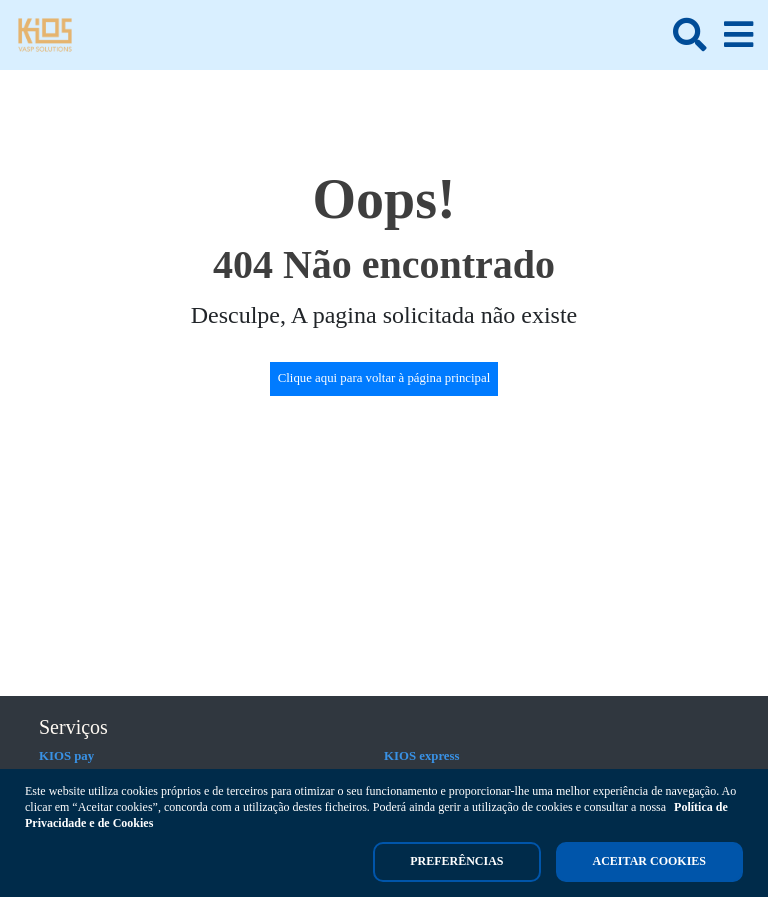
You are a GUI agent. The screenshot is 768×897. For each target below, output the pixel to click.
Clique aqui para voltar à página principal (384, 378)
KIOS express (422, 756)
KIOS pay (66, 756)
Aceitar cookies (649, 861)
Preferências (456, 861)
